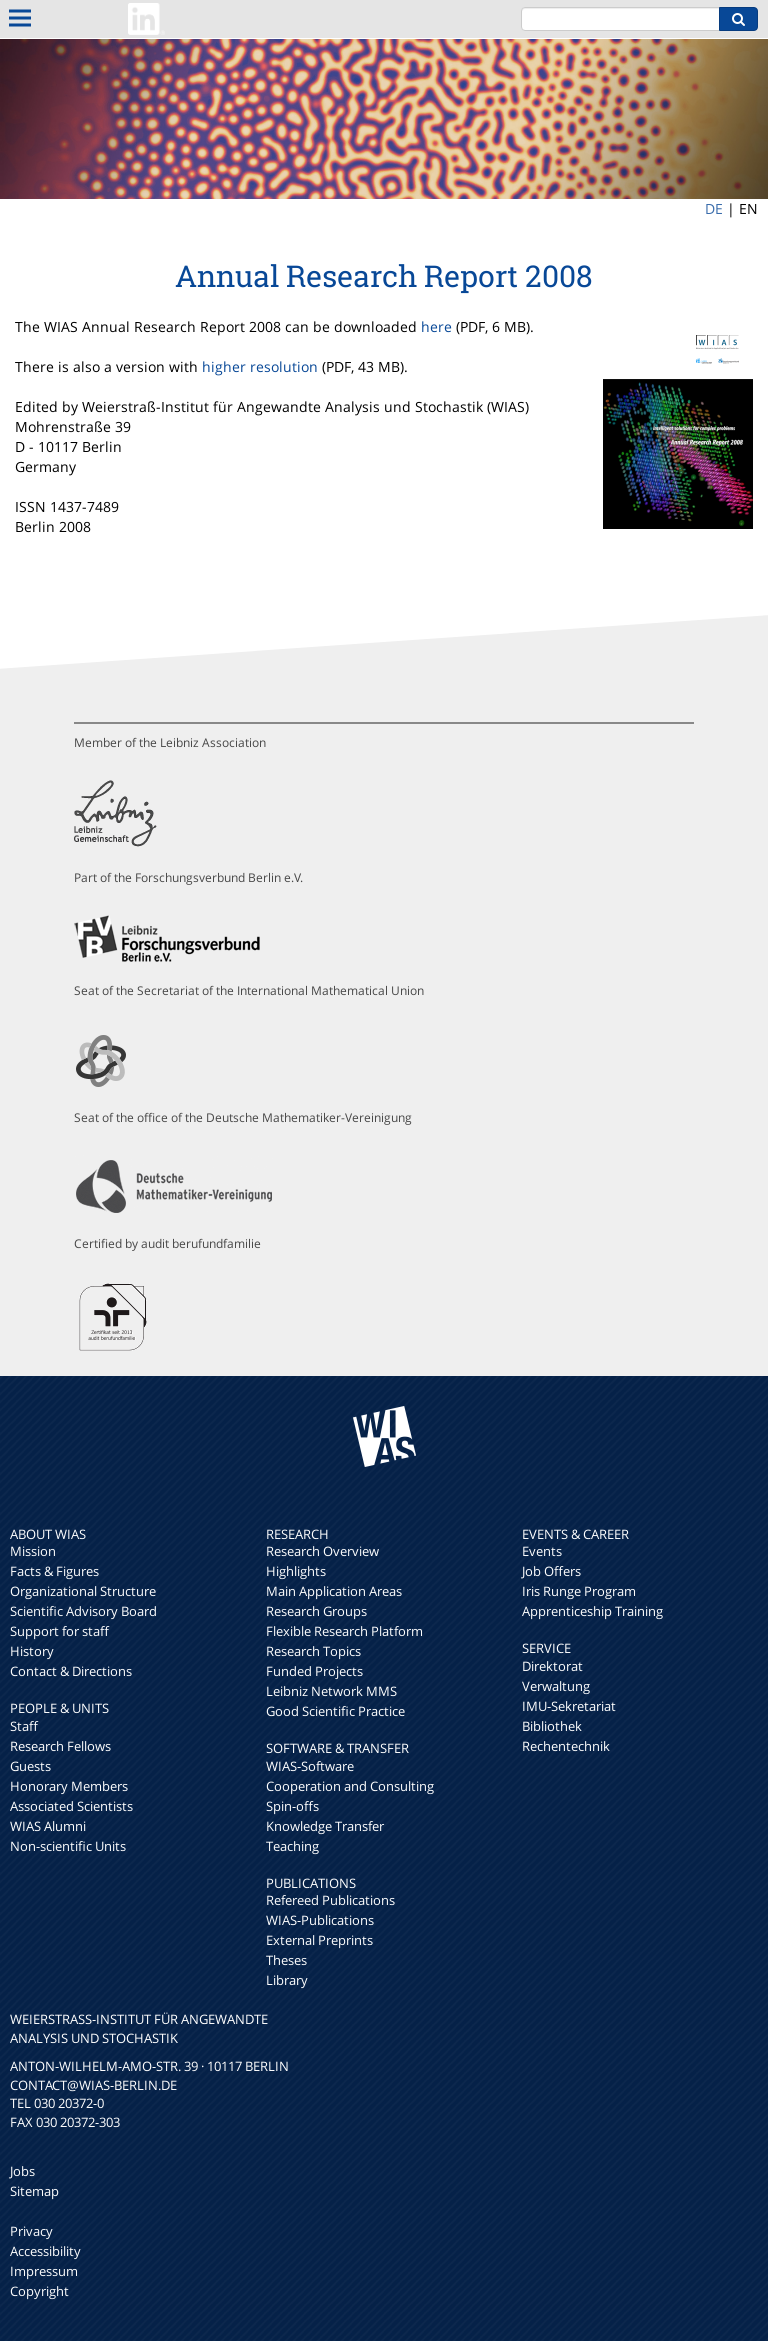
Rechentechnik (566, 1746)
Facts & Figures (54, 1571)
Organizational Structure (83, 1591)
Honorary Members (69, 1786)
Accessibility (45, 2251)
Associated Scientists (71, 1806)
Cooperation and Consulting (350, 1786)
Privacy (31, 2231)
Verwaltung (556, 1686)
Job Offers (551, 1571)
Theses (286, 1960)
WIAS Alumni (48, 1826)
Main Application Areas (334, 1591)
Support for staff (59, 1631)
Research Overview (322, 1551)
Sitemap (34, 2191)
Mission (33, 1551)
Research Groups (316, 1611)
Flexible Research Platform (344, 1631)
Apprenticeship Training (592, 1611)
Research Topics (313, 1651)
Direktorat (552, 1666)
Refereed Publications (330, 1900)
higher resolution (260, 366)
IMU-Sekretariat (569, 1706)
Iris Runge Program (579, 1591)
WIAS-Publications (320, 1920)
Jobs (22, 2171)
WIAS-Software (310, 1766)
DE (714, 208)
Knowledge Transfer (325, 1826)
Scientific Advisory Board (83, 1611)
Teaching (292, 1846)
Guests (30, 1766)
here (436, 326)
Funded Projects (314, 1671)
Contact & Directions (71, 1671)
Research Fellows (60, 1746)
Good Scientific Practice (335, 1711)
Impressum (44, 2271)
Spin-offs (292, 1806)
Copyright (39, 2291)
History (32, 1651)
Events (542, 1551)
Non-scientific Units (68, 1846)
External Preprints (319, 1940)
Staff (24, 1726)
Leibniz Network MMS (331, 1691)
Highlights (296, 1571)
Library (287, 1980)
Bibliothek (552, 1726)
